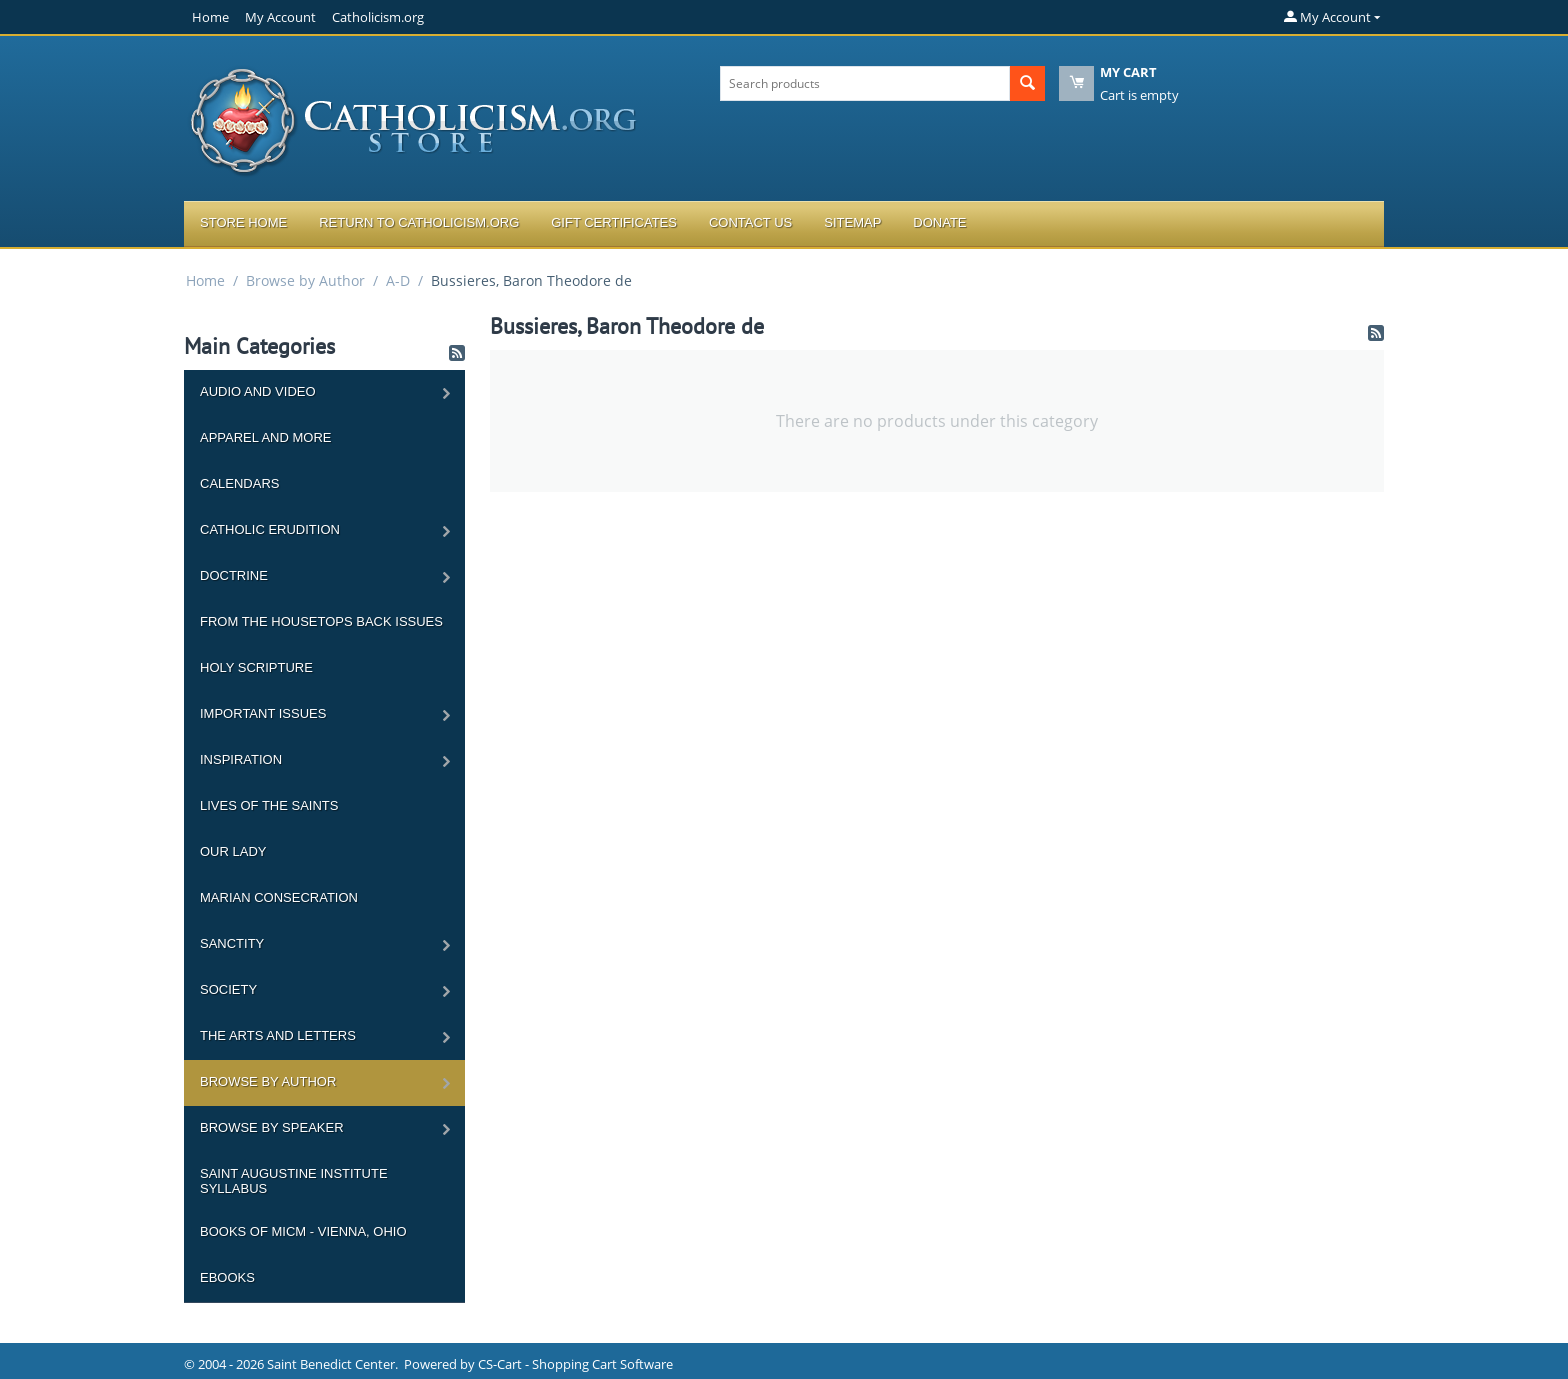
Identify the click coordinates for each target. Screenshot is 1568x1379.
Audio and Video (258, 391)
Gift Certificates (614, 222)
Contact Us (750, 222)
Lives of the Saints (269, 805)
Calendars (239, 483)
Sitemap (852, 222)
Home (210, 17)
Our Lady (233, 851)
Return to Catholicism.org (419, 222)
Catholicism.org (378, 17)
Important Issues (263, 713)
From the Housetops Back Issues (321, 621)
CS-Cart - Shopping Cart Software (575, 1364)
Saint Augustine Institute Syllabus (294, 1181)
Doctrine (234, 575)
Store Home (243, 222)
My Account (280, 17)
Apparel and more (265, 437)
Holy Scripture (256, 667)
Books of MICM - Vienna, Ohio (303, 1231)
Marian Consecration (279, 897)
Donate (939, 222)
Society (228, 989)
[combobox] (865, 83)
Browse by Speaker (272, 1127)
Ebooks (227, 1277)
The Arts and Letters (278, 1035)
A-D (398, 280)
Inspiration (241, 759)
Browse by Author (305, 280)
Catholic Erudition (270, 529)
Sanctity (232, 943)
